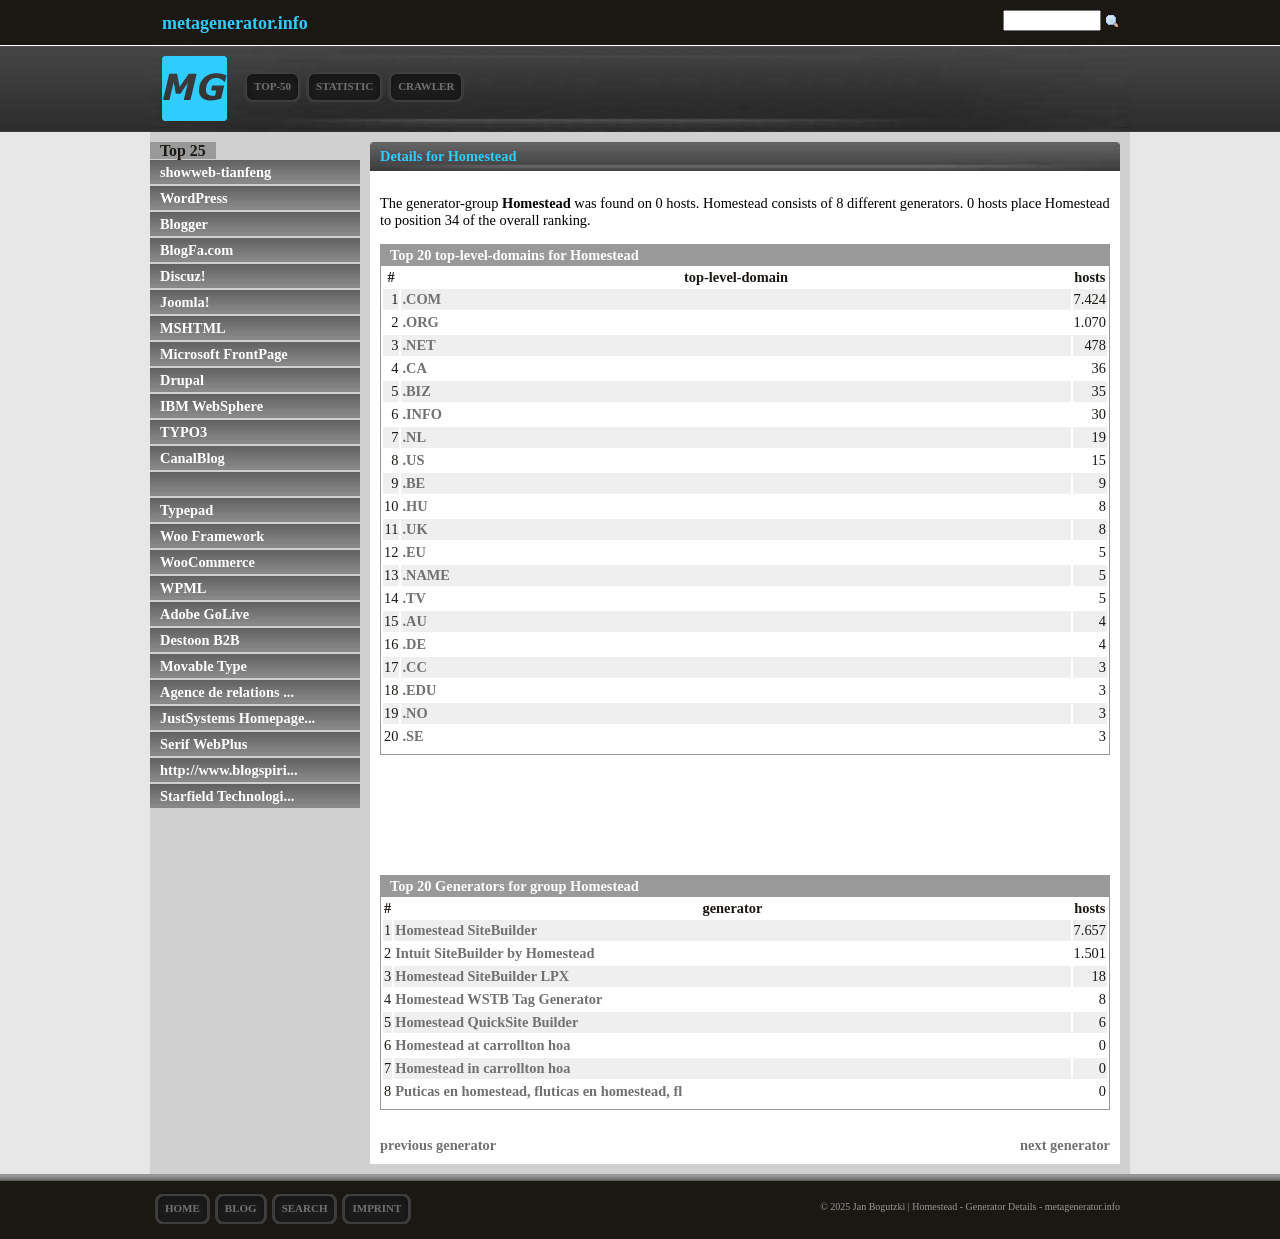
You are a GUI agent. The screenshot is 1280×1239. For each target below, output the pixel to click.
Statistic (344, 86)
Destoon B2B (200, 640)
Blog (241, 1208)
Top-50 (272, 86)
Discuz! (183, 276)
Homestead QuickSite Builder (486, 1022)
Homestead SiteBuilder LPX (482, 976)
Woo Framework (212, 536)
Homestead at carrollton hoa (482, 1045)
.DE (414, 644)
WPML (183, 588)
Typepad (186, 510)
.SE (412, 736)
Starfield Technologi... (227, 796)
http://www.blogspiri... (229, 770)
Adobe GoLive (204, 614)
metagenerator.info (235, 23)
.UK (414, 529)
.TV (414, 598)
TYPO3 (183, 432)
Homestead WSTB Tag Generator (498, 999)
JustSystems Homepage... (237, 718)
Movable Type (203, 666)
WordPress (194, 198)
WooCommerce (207, 562)
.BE (413, 483)
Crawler (426, 86)
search (305, 1208)
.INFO (422, 414)
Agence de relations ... (227, 692)
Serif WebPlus (203, 744)
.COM (421, 299)
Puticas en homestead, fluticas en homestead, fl (538, 1091)
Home (182, 1208)
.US (413, 460)
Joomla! (185, 302)
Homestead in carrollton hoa (482, 1068)
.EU (414, 552)
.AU (414, 621)
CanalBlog (192, 458)
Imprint (376, 1208)
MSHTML (193, 328)
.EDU (419, 690)
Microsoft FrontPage (224, 354)
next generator (1065, 1145)
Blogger (184, 224)
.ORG (420, 322)
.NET (418, 345)
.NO (414, 713)
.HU (414, 506)
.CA (414, 368)
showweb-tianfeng (215, 172)
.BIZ (416, 391)
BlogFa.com (196, 250)
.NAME (426, 575)
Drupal (182, 380)
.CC (414, 667)
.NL (414, 437)
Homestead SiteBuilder (466, 930)
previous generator (438, 1145)
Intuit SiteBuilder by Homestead (494, 953)
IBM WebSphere (211, 406)
